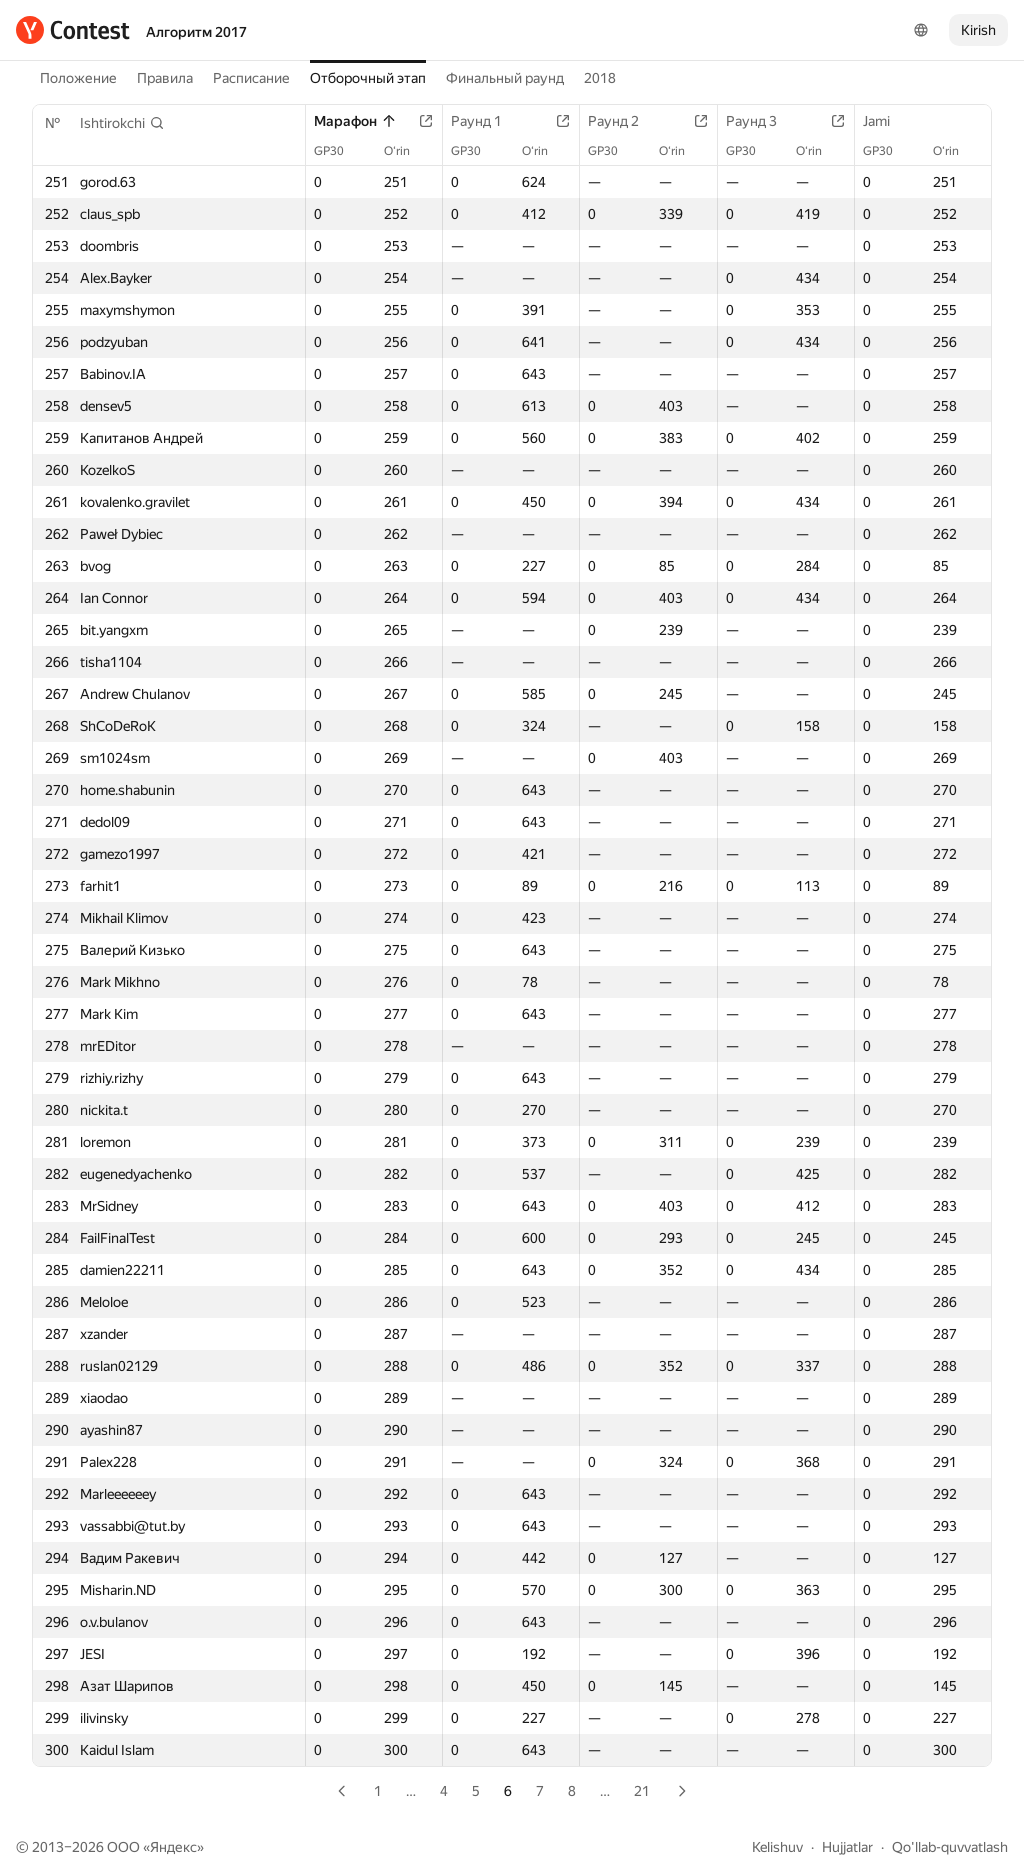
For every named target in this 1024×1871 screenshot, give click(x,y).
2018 (600, 78)
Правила (165, 78)
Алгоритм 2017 (196, 32)
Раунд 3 (761, 121)
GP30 (339, 151)
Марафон (355, 121)
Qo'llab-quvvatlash (950, 1847)
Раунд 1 (486, 121)
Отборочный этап (368, 78)
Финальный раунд (505, 78)
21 (642, 1791)
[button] (122, 123)
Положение (78, 78)
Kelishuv (777, 1847)
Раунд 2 (623, 121)
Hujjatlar (847, 1847)
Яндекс (173, 1847)
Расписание (251, 78)
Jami (886, 121)
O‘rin (407, 151)
